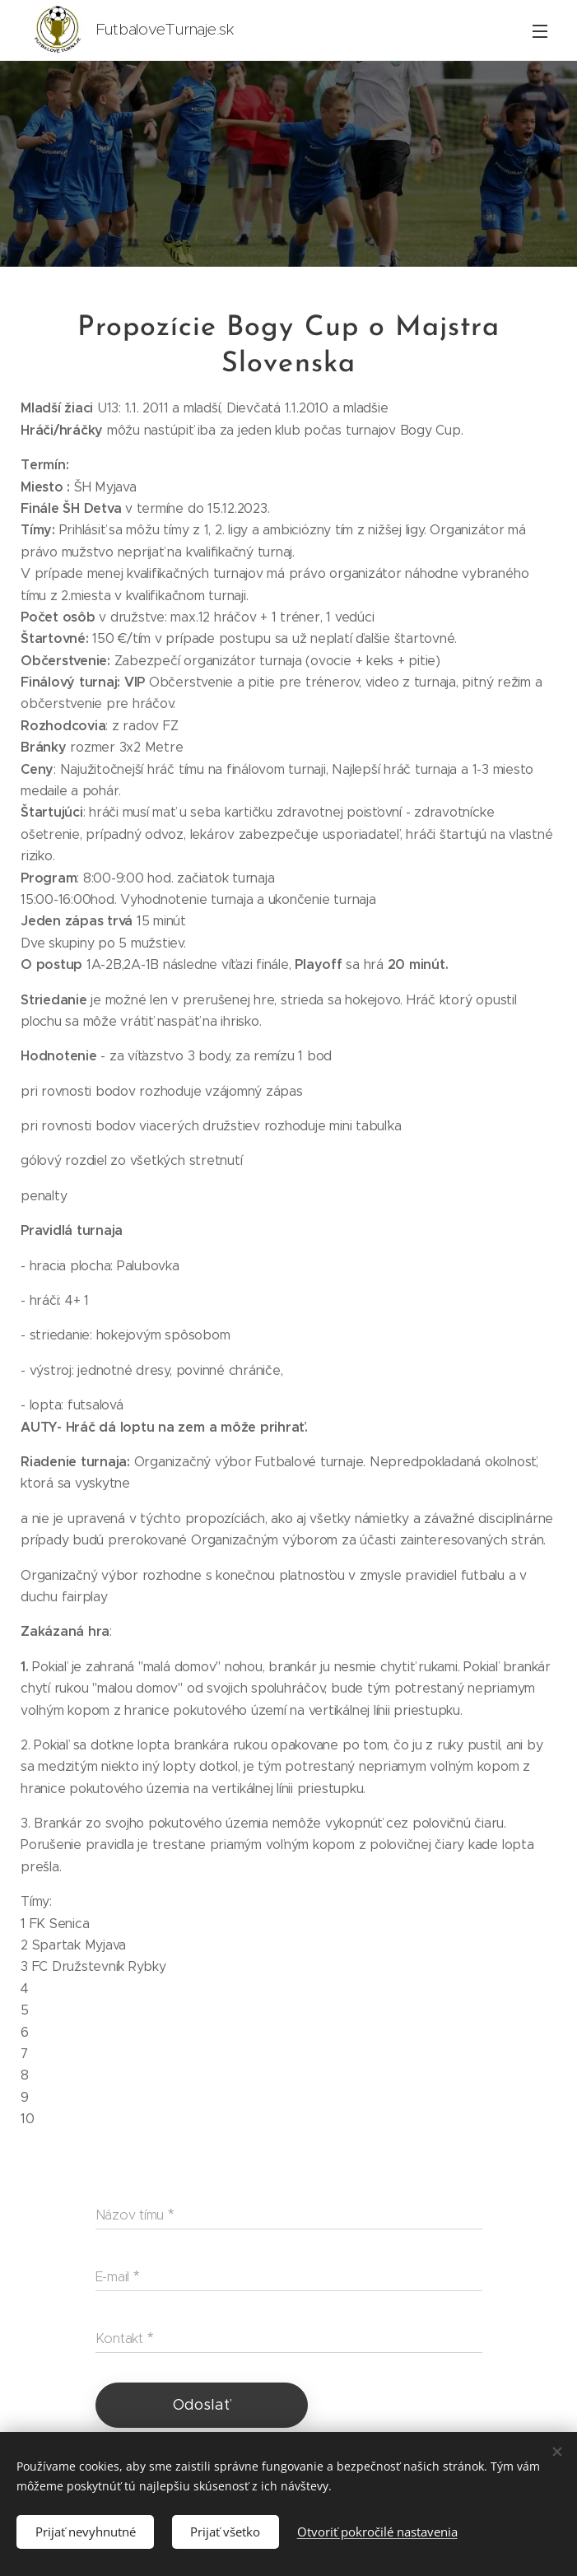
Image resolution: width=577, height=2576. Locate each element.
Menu (540, 31)
